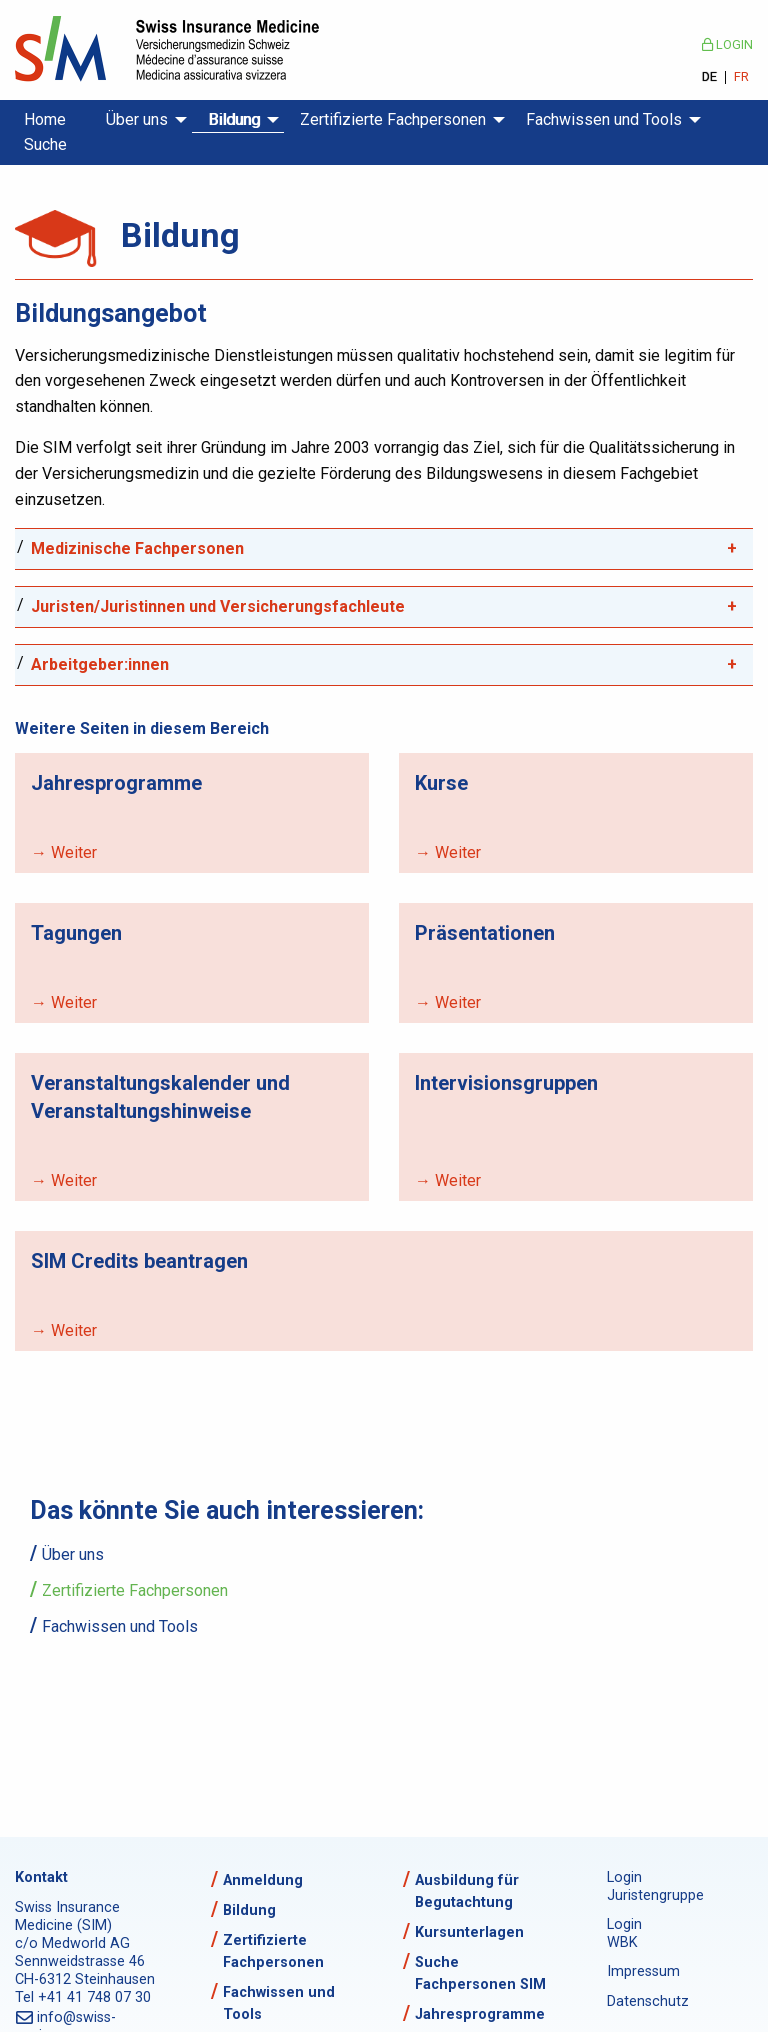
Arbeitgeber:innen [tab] (100, 664)
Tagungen (76, 933)
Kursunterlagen (469, 1932)
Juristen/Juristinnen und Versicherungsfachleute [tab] (218, 606)
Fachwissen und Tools (604, 119)
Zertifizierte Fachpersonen (393, 119)
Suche (45, 144)
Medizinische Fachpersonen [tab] (137, 548)
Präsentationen (485, 933)
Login (727, 44)
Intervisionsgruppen (506, 1083)
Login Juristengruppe (648, 1886)
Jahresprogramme (116, 783)
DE (709, 77)
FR (741, 77)
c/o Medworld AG (72, 1943)
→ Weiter (64, 852)
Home (45, 119)
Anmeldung (263, 1880)
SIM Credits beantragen (139, 1261)
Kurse (441, 783)
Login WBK (624, 1933)
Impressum (643, 1971)
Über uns (137, 119)
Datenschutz (648, 2001)
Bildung (234, 119)
